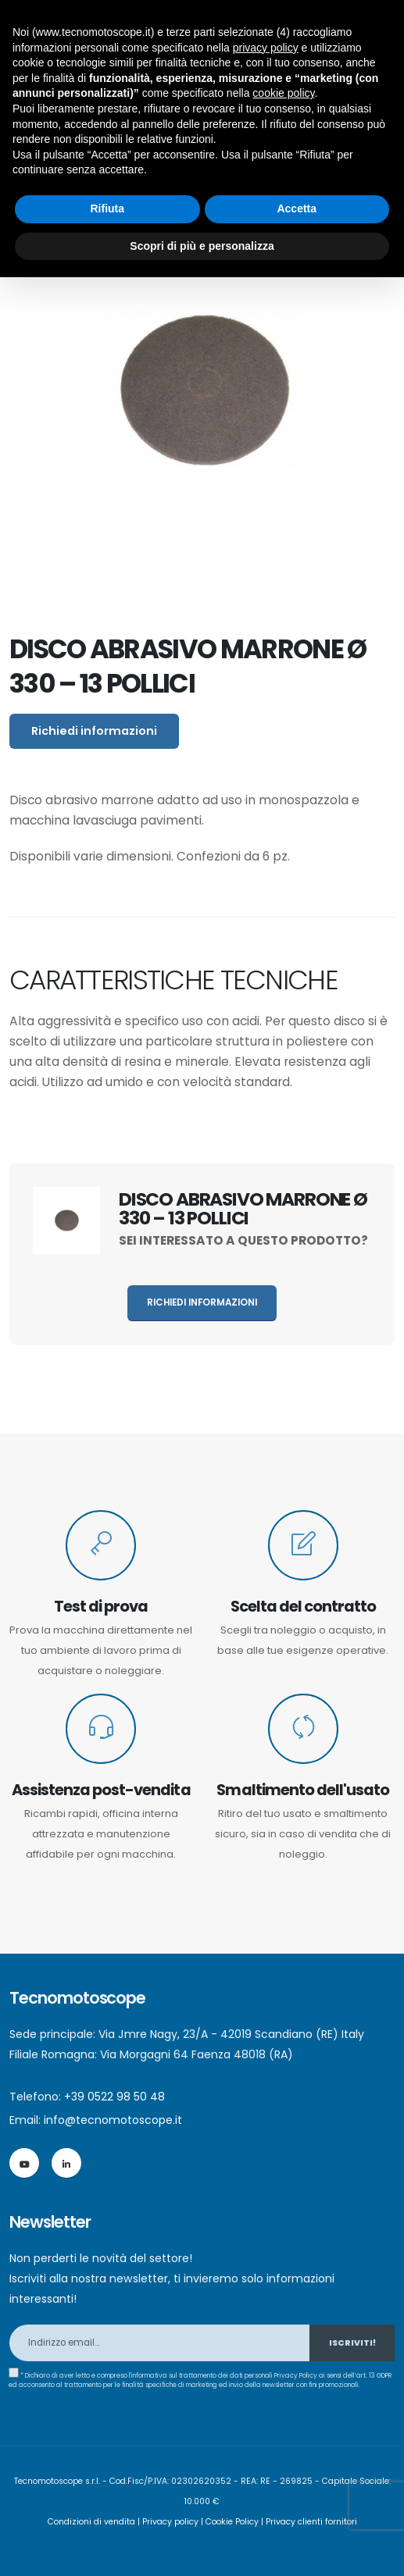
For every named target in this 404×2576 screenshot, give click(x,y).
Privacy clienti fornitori (311, 2522)
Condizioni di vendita (91, 2522)
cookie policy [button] (283, 93)
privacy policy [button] (266, 47)
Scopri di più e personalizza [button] (202, 246)
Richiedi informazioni (94, 731)
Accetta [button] (296, 208)
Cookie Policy (232, 2522)
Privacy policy (170, 2522)
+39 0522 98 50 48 (114, 2096)
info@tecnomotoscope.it (113, 2120)
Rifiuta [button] (107, 208)
